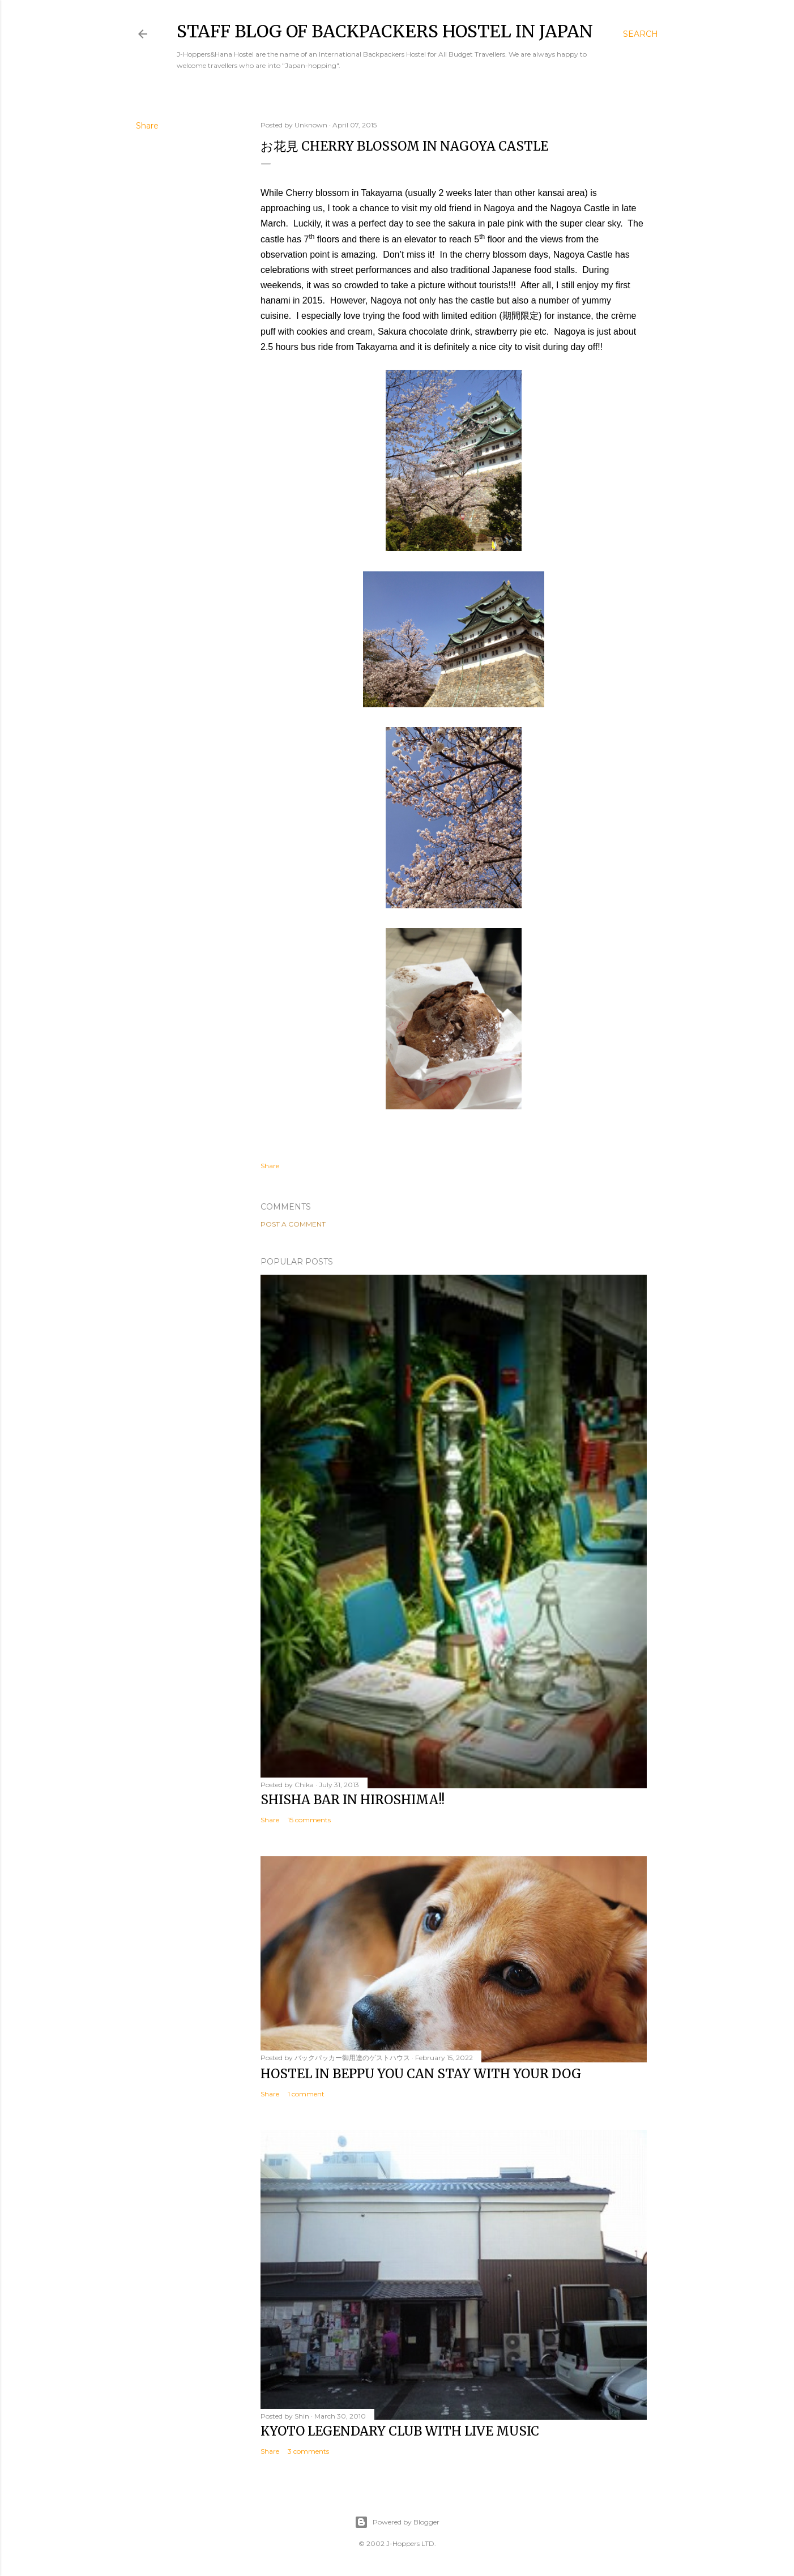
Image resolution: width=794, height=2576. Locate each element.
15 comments (309, 1819)
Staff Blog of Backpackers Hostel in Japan (385, 31)
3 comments (308, 2451)
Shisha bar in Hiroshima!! (353, 1800)
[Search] (640, 34)
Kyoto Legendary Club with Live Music (400, 2431)
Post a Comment (293, 1224)
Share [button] (147, 126)
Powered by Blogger (397, 2522)
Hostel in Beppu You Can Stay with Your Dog (421, 2074)
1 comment (306, 2094)
